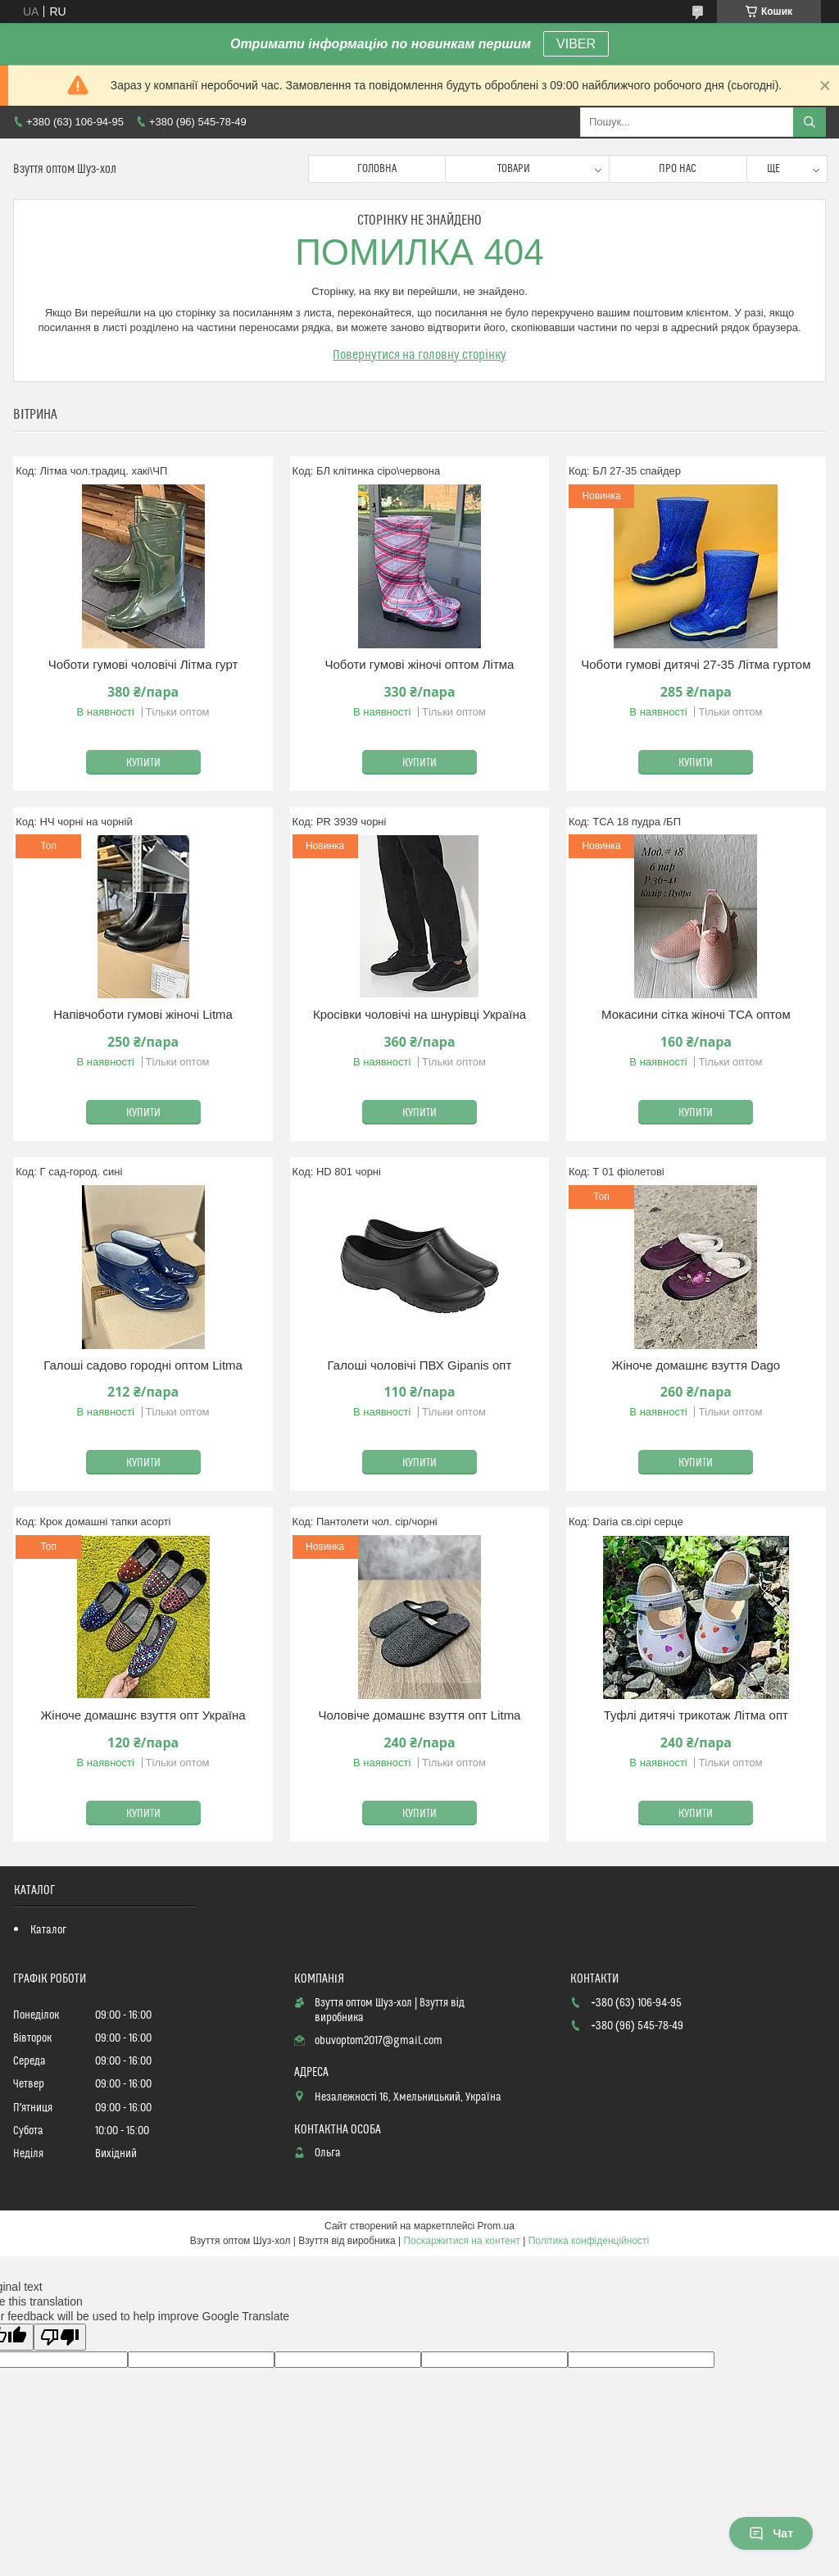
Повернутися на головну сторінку (419, 355)
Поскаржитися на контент (461, 2241)
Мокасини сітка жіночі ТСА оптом (696, 1014)
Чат (771, 2533)
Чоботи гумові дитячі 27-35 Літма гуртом (695, 664)
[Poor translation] (60, 2337)
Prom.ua (496, 2226)
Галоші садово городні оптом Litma (143, 1365)
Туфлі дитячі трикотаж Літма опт (696, 1715)
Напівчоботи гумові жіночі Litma (143, 1014)
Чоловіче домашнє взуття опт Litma (419, 1715)
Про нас (677, 168)
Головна (377, 168)
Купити (143, 763)
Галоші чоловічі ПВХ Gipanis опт (420, 1365)
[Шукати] (809, 122)
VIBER (576, 44)
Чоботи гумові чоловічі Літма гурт (143, 664)
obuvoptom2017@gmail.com (378, 2040)
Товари (513, 168)
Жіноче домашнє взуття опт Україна (142, 1715)
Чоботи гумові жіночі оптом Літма (419, 664)
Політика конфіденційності (589, 2241)
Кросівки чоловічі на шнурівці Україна (419, 1014)
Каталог (48, 1930)
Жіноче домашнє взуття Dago (696, 1365)
